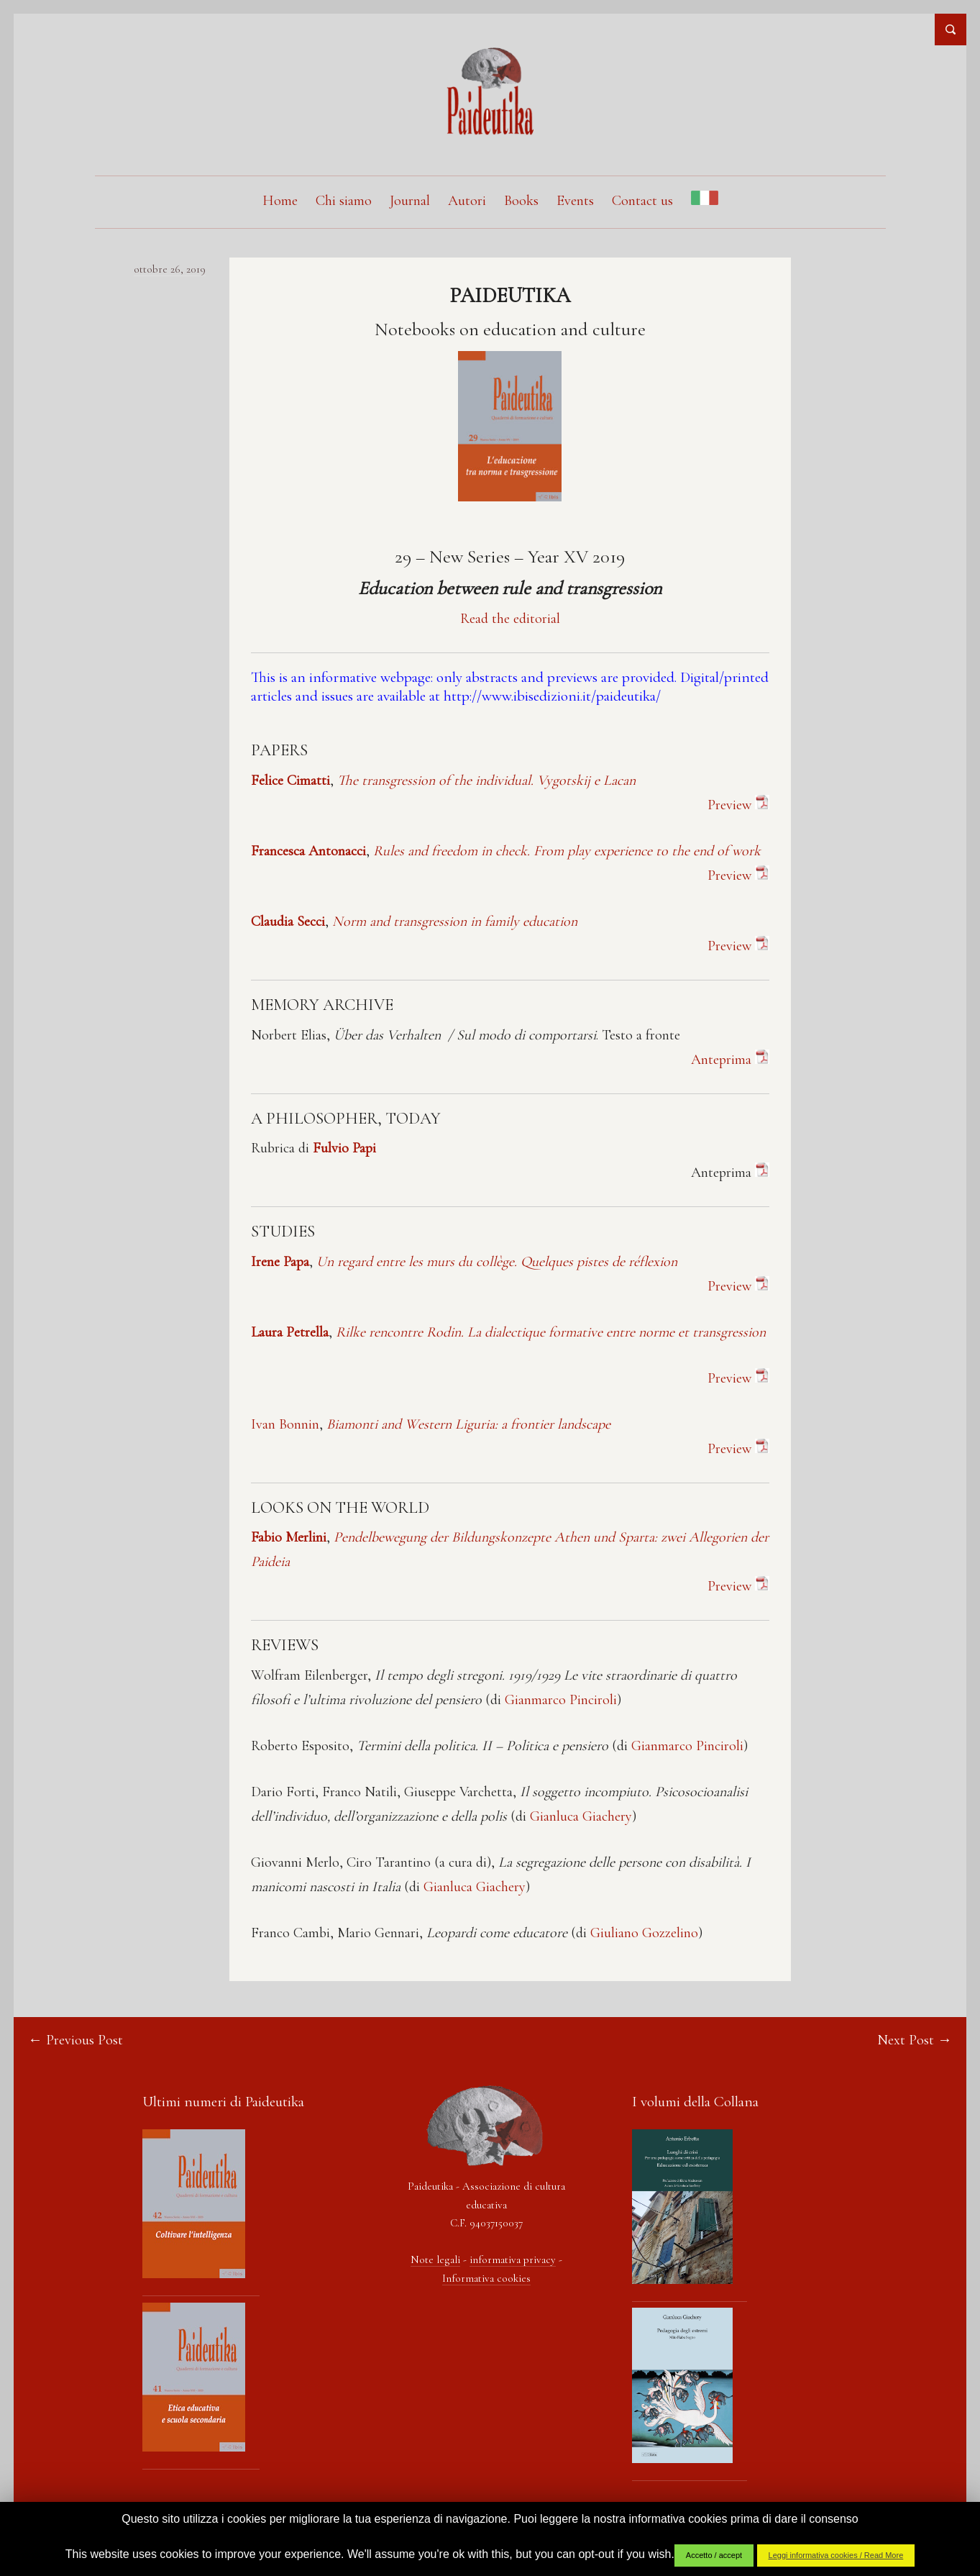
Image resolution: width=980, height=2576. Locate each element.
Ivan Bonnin (285, 1425)
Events (575, 201)
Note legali (435, 2260)
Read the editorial (510, 619)
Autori (467, 201)
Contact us (642, 201)
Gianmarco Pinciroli (561, 1700)
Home (280, 201)
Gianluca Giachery (581, 1817)
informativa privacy (513, 2260)
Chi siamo (344, 201)
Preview (738, 1379)
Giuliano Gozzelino (644, 1933)
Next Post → (913, 2040)
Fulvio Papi (344, 1148)
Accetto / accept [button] (714, 2555)
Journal (410, 201)
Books (521, 201)
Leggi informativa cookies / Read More (836, 2555)
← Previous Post (76, 2040)
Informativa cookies (486, 2278)
